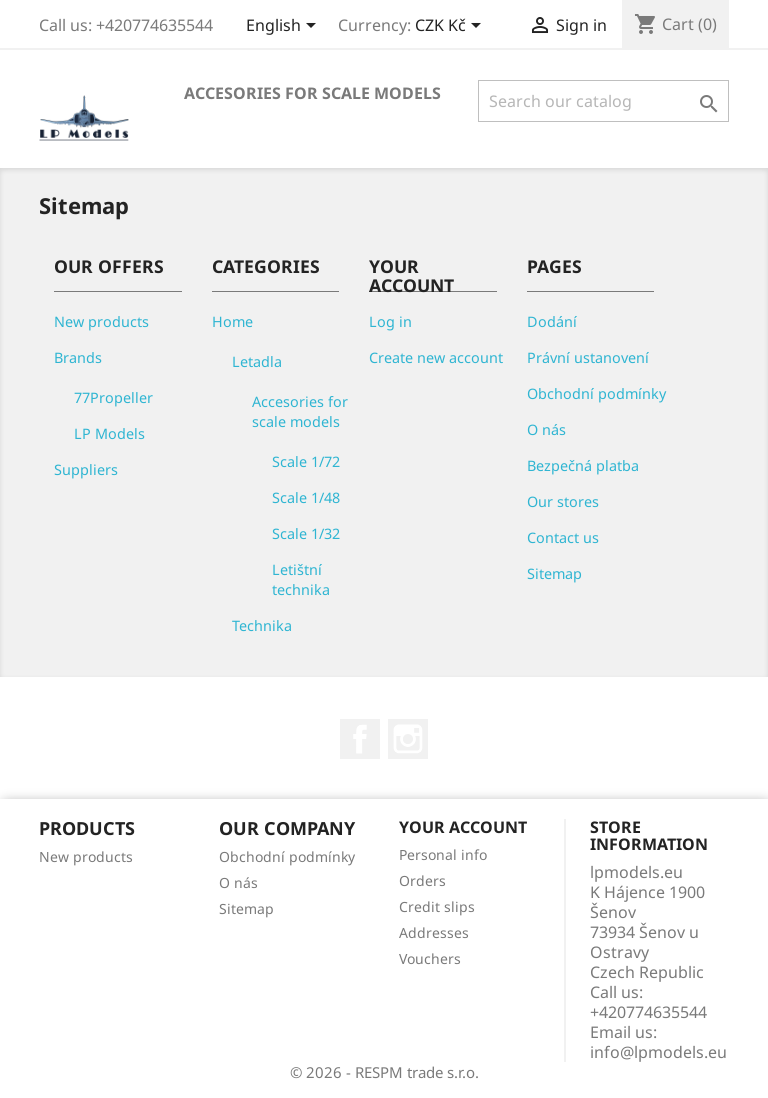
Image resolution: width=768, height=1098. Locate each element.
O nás (546, 429)
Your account (463, 827)
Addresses (434, 932)
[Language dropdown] (284, 27)
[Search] (603, 101)
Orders (422, 880)
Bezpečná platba (583, 465)
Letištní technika (301, 579)
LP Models (109, 433)
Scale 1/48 (306, 497)
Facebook (360, 739)
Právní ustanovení (588, 357)
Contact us (563, 537)
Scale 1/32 (306, 533)
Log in (390, 321)
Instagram (408, 739)
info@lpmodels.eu (658, 1052)
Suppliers (86, 469)
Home (232, 321)
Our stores (563, 501)
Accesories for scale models (312, 93)
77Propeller (113, 397)
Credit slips (437, 906)
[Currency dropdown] (451, 27)
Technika (262, 625)
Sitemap (554, 573)
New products (101, 321)
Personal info (443, 854)
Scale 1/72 (306, 461)
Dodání (552, 321)
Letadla (257, 361)
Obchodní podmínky (596, 393)
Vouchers (430, 958)
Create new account (436, 357)
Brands (78, 357)
